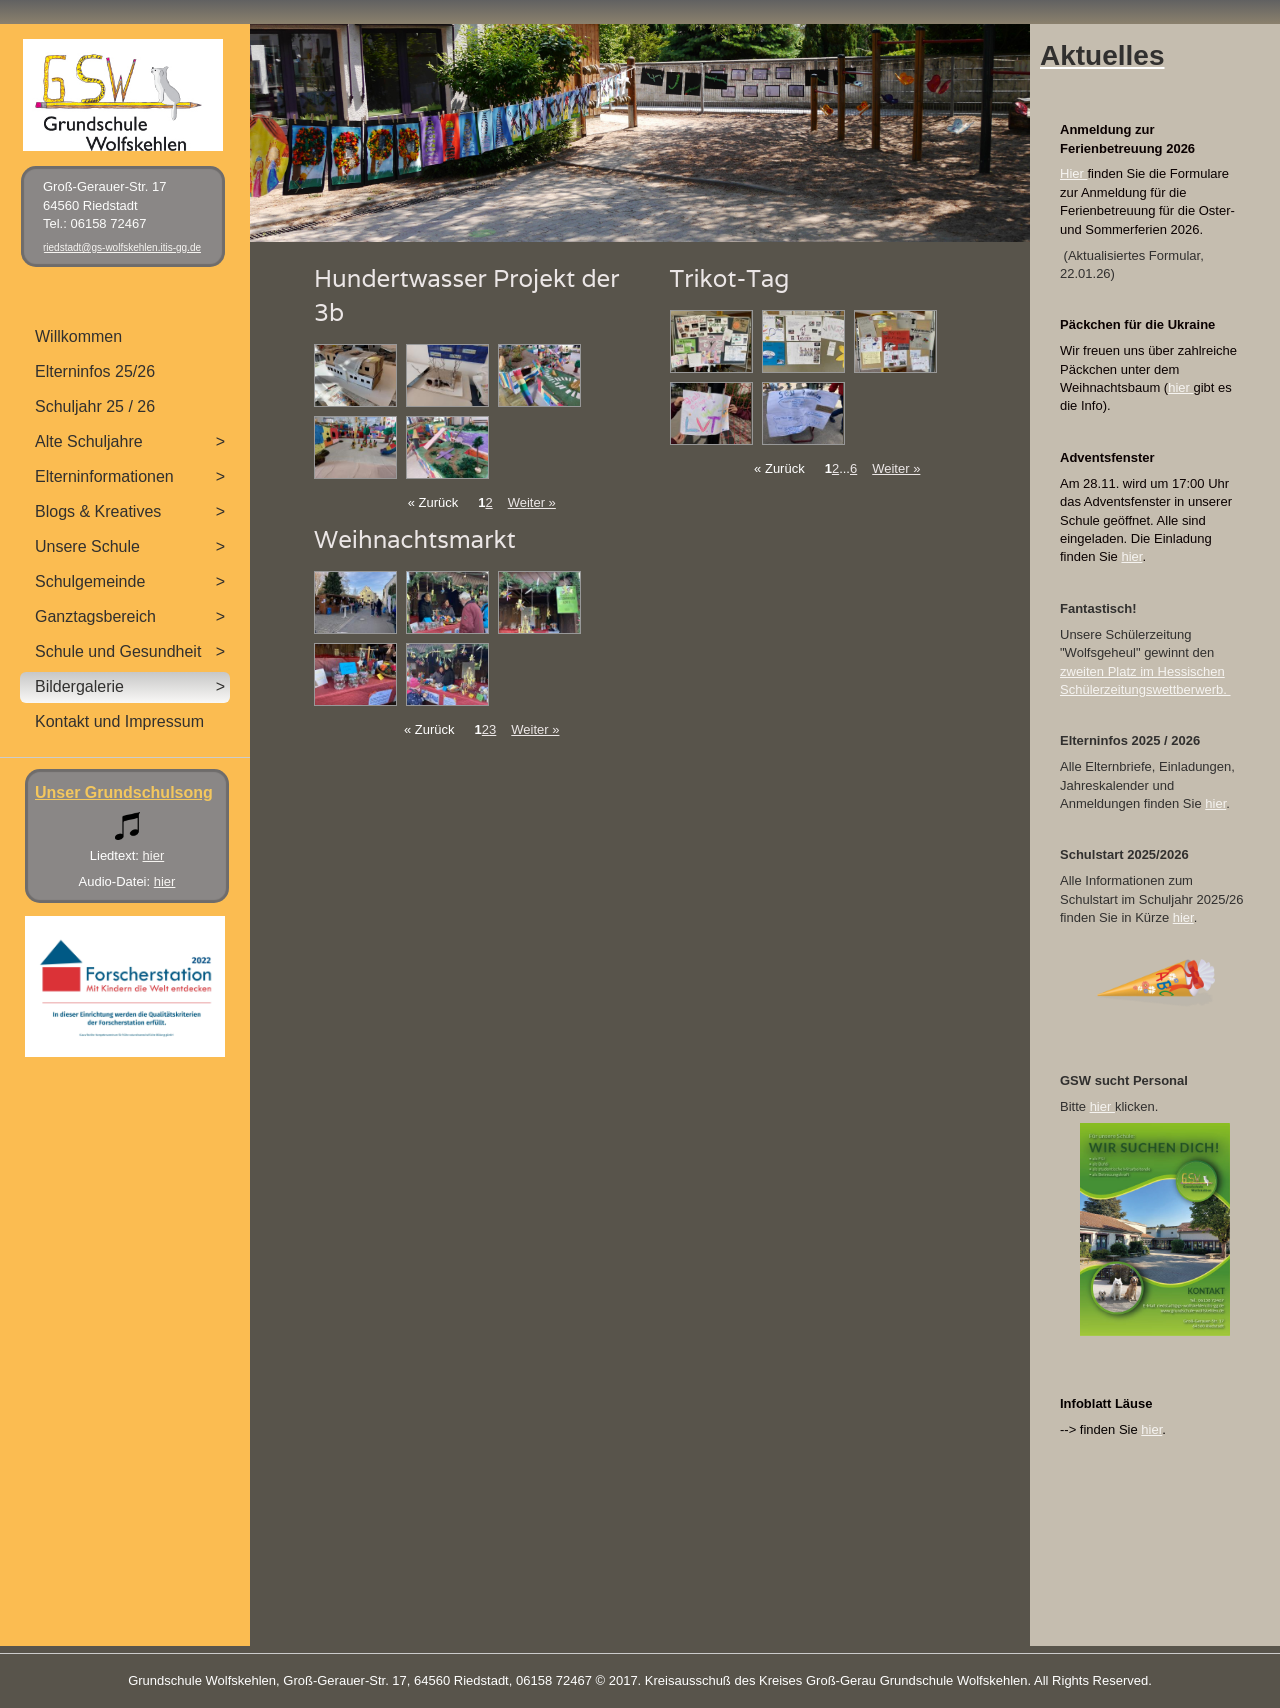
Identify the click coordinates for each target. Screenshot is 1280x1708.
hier (1180, 387)
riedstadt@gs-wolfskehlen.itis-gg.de (122, 247)
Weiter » (532, 502)
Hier (1073, 173)
